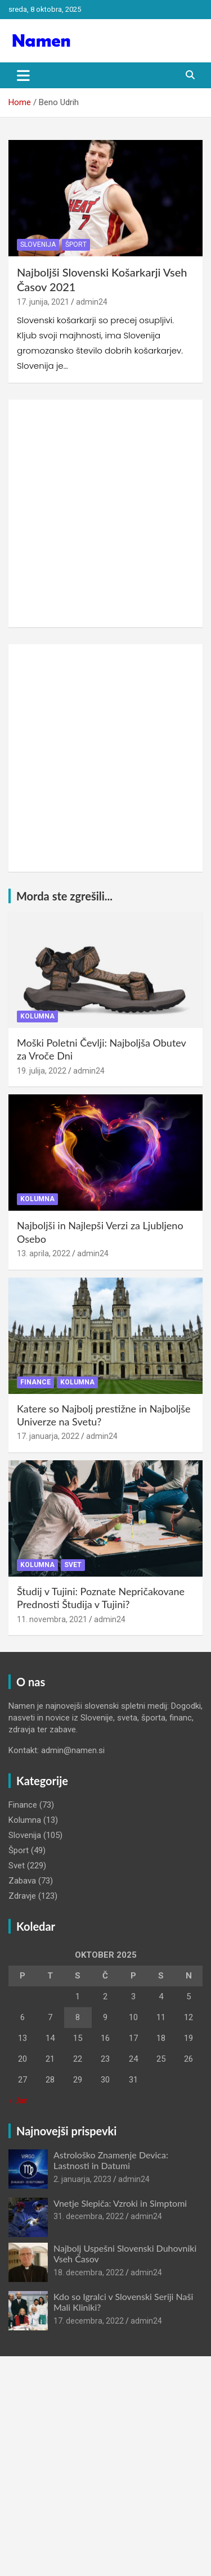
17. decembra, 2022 (88, 2320)
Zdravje (22, 1896)
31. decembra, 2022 (88, 2216)
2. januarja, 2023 (82, 2179)
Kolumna (37, 1016)
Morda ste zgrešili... (64, 896)
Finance (35, 1382)
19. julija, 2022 (41, 1070)
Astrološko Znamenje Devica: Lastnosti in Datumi (110, 2160)
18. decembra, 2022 (88, 2272)
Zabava (22, 1881)
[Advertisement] (105, 513)
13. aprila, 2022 (43, 1253)
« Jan (18, 2100)
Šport (76, 244)
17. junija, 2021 (43, 301)
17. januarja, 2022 (48, 1436)
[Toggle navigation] (23, 75)
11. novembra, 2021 (52, 1619)
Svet (73, 1565)
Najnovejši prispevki (66, 2131)
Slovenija (38, 244)
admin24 (91, 301)
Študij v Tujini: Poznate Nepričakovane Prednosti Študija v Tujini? (101, 1597)
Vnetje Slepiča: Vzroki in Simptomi (120, 2203)
